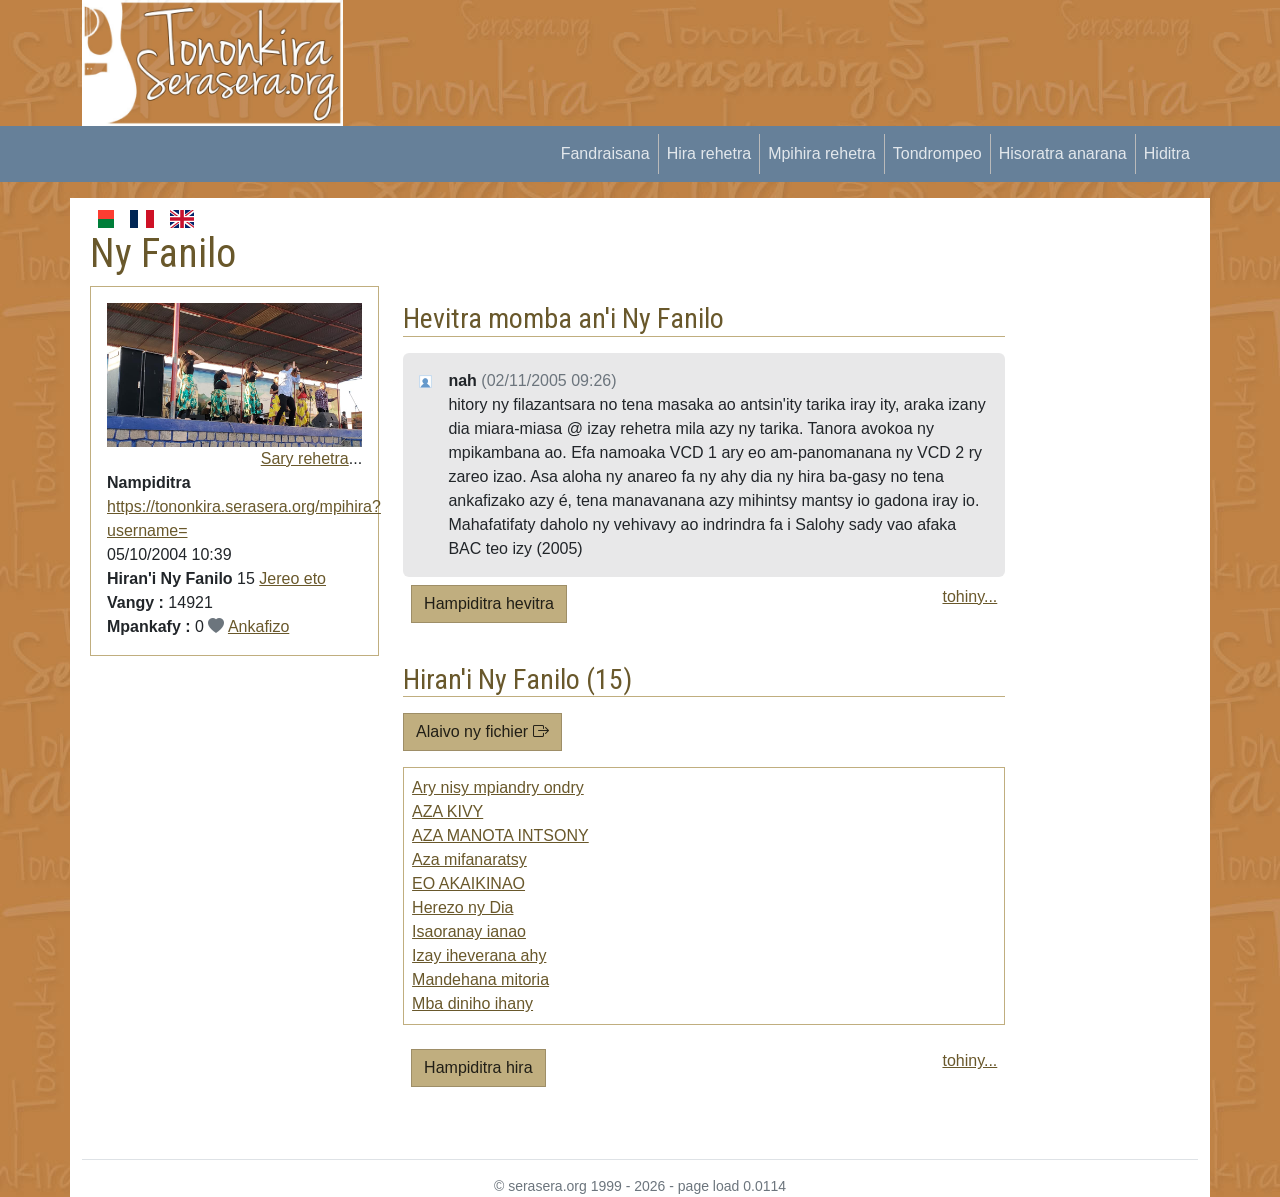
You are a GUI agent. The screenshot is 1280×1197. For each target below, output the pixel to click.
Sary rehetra (305, 458)
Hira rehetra (709, 153)
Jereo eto (292, 578)
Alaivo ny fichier (482, 731)
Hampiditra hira (478, 1067)
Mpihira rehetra (822, 153)
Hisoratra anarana (1063, 153)
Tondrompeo (937, 153)
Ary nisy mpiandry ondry (498, 787)
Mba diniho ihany (472, 1003)
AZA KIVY (447, 811)
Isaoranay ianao (469, 931)
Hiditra (1167, 153)
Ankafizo (258, 626)
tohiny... (969, 596)
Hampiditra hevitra (489, 603)
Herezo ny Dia (462, 907)
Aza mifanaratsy (469, 859)
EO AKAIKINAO (468, 883)
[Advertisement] (731, 45)
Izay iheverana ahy (479, 955)
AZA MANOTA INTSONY (500, 835)
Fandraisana (605, 153)
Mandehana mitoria (480, 979)
